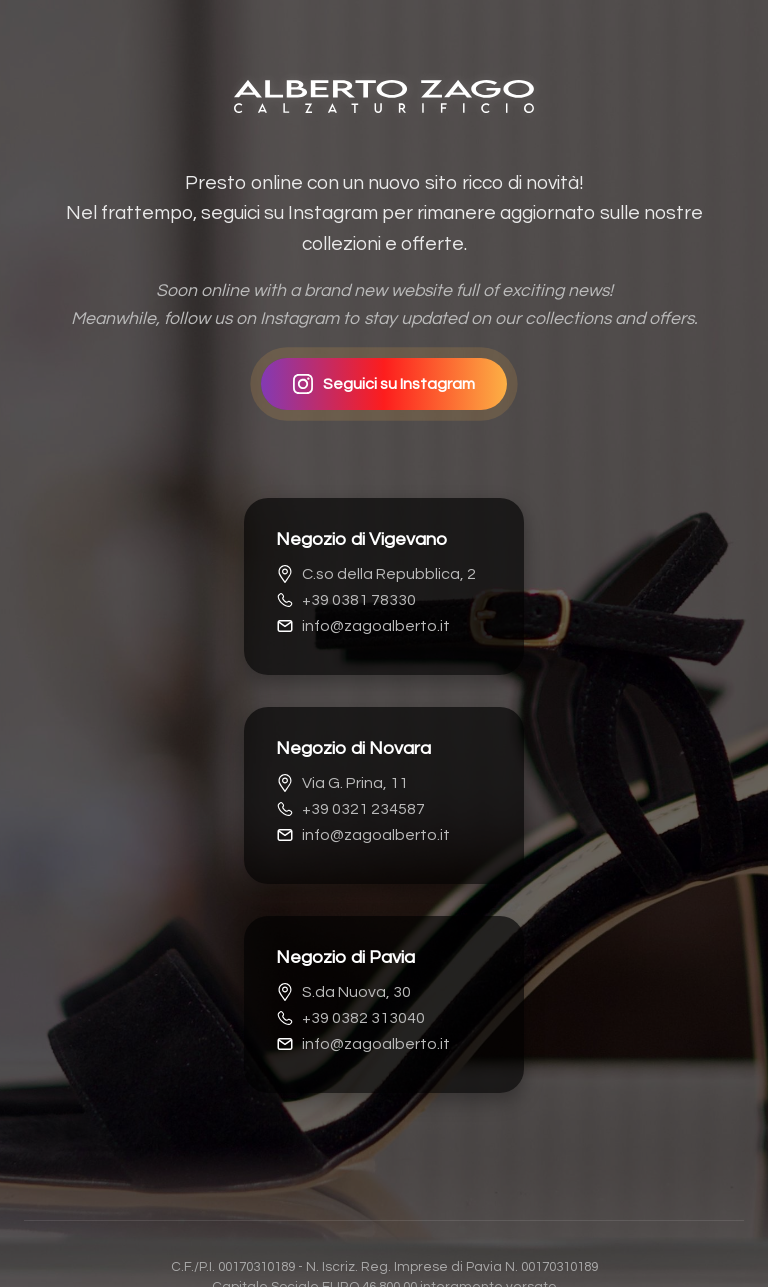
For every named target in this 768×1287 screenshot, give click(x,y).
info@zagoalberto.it (363, 626)
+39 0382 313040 (350, 1018)
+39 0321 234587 (350, 809)
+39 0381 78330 (346, 600)
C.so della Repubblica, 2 (376, 574)
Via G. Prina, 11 (342, 783)
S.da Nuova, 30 (343, 992)
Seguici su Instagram (384, 384)
